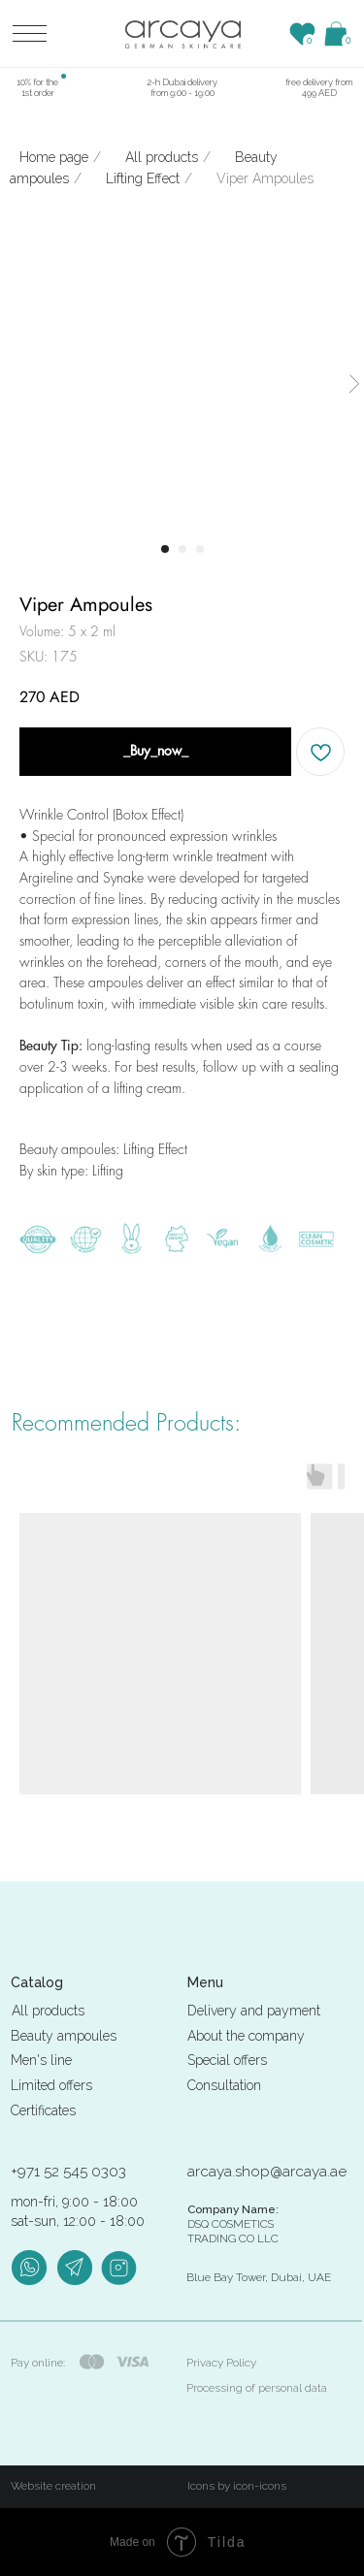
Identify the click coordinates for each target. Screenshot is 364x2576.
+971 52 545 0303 (68, 2171)
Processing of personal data (256, 2388)
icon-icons (259, 2486)
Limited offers (51, 2085)
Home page (53, 157)
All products (161, 157)
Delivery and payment (253, 2010)
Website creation (53, 2486)
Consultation (224, 2085)
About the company (246, 2036)
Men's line (41, 2060)
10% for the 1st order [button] (37, 87)
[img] (183, 34)
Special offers (227, 2060)
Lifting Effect (143, 178)
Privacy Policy (221, 2362)
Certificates (43, 2110)
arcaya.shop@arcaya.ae (267, 2171)
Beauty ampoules (63, 2036)
